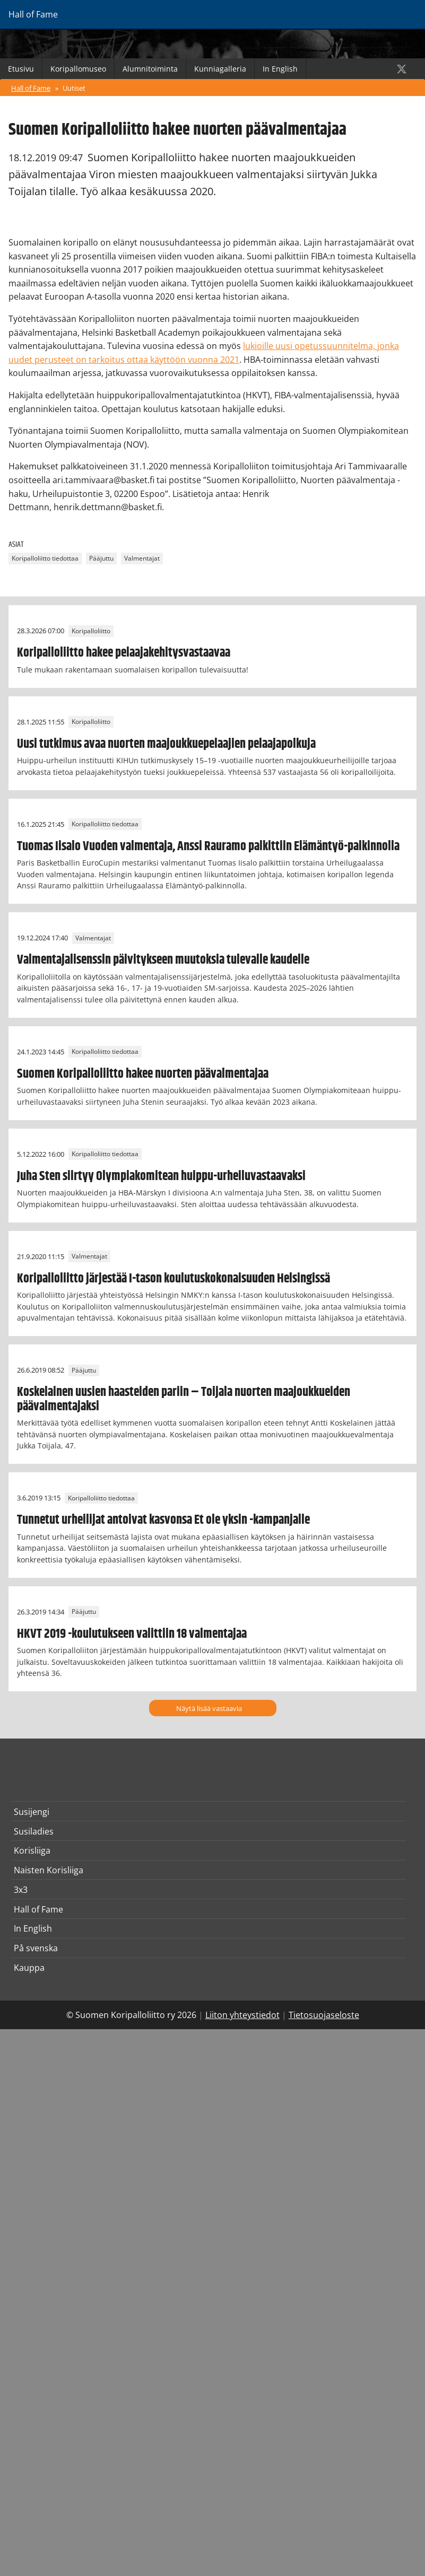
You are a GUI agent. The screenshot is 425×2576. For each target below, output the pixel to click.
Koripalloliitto (91, 630)
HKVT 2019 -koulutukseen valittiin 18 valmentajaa (132, 1634)
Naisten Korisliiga (48, 1870)
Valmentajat (142, 558)
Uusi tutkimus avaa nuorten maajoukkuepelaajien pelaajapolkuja (166, 744)
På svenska (36, 1948)
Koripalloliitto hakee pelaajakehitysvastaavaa (123, 652)
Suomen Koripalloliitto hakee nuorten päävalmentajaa (142, 1074)
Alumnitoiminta (150, 69)
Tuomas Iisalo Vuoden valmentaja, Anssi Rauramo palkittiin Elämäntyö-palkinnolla (208, 846)
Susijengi (31, 1812)
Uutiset (74, 88)
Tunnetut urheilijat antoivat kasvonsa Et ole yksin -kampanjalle (163, 1520)
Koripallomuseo (78, 69)
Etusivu (21, 69)
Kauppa (29, 1968)
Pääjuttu (101, 558)
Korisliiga (32, 1850)
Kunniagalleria (220, 69)
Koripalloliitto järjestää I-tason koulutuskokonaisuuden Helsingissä (173, 1278)
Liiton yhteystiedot (242, 2015)
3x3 (21, 1890)
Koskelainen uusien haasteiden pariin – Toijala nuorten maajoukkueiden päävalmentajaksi (183, 1399)
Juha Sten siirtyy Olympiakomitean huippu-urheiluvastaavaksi (161, 1176)
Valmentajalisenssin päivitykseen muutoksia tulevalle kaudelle (163, 960)
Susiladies (34, 1831)
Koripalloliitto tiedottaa (45, 558)
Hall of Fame (30, 88)
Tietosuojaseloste (324, 2015)
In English (280, 69)
